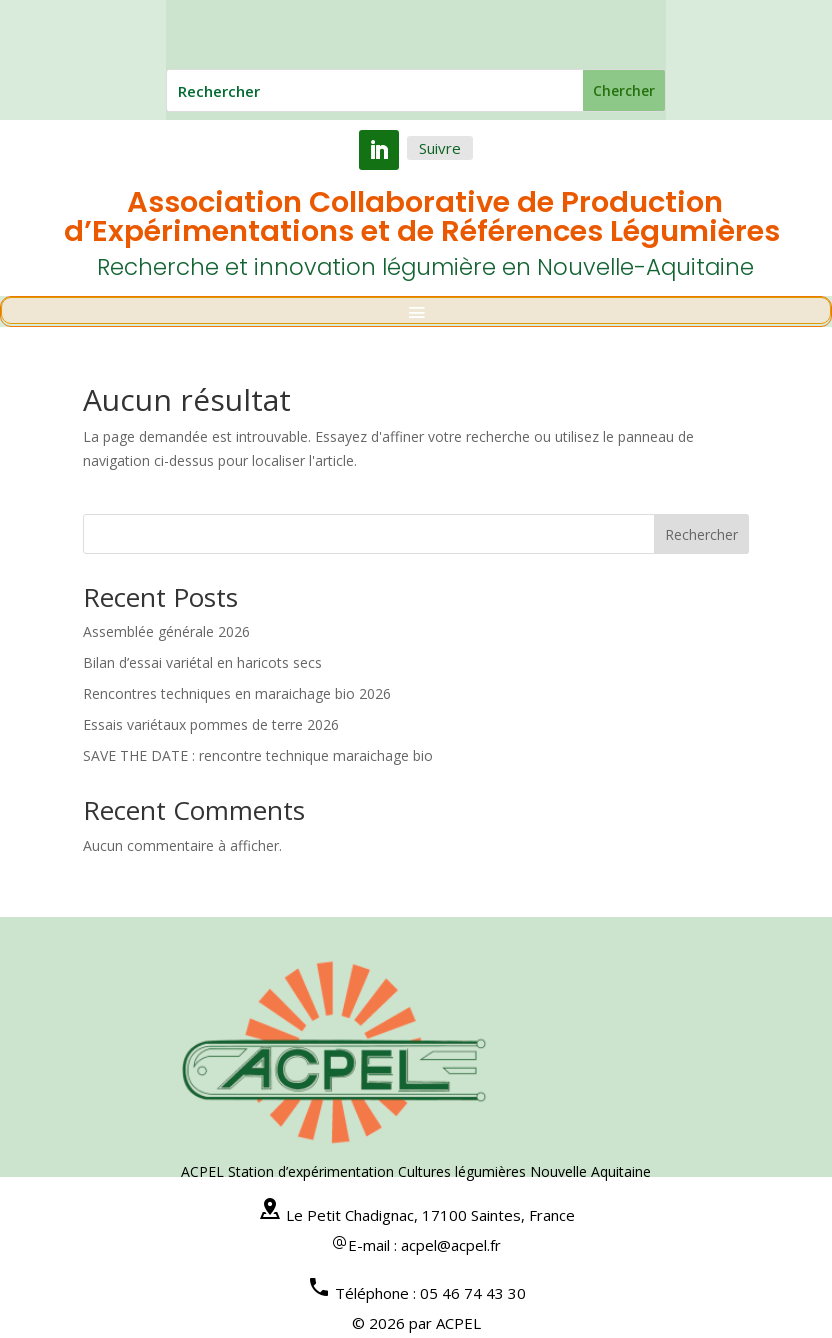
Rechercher (701, 534)
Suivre (440, 148)
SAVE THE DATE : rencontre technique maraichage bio (258, 755)
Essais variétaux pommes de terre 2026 (211, 724)
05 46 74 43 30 (473, 1293)
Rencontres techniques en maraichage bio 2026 (237, 693)
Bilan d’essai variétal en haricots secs (202, 662)
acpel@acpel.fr (451, 1245)
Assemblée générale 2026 (166, 631)
